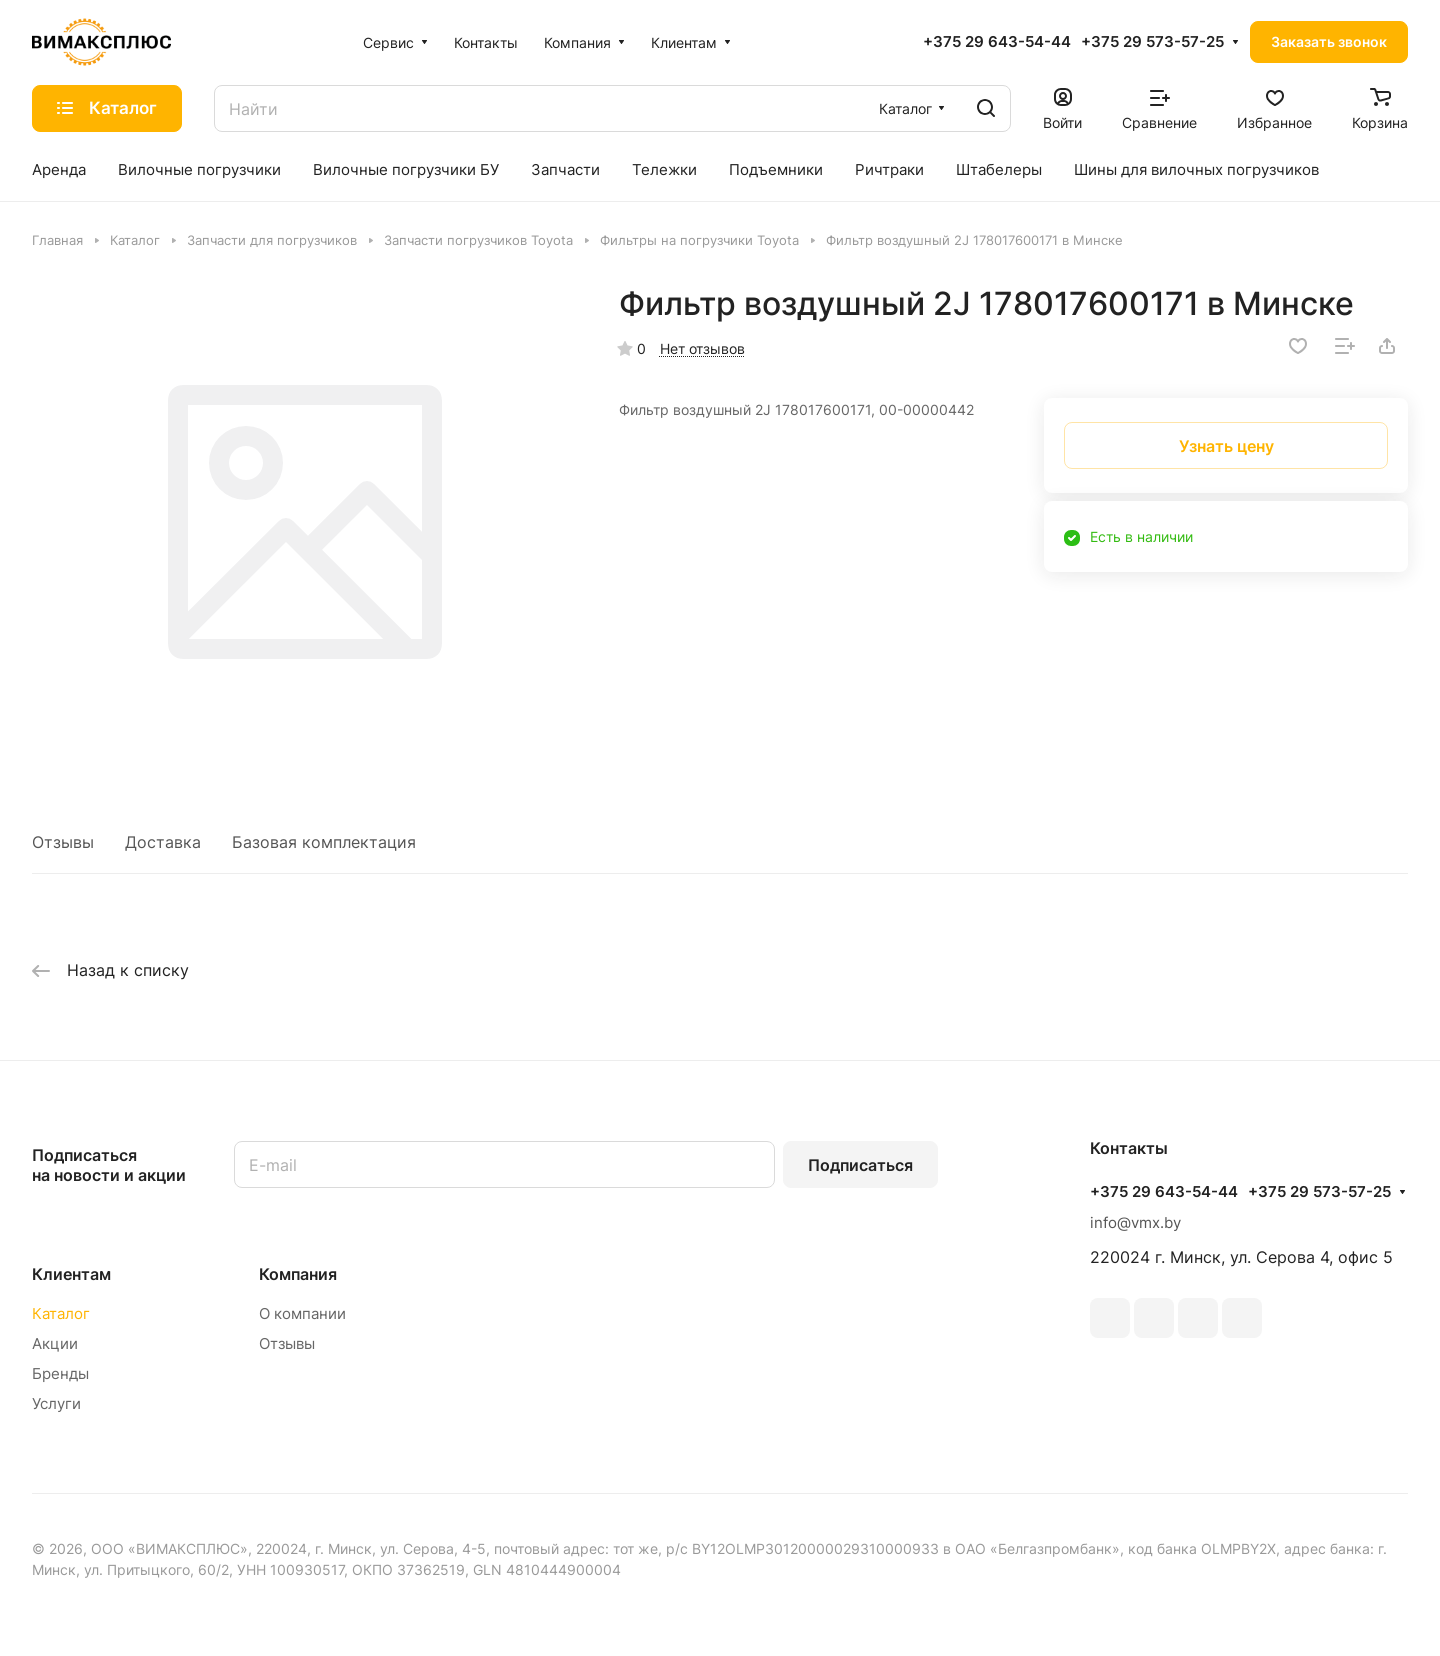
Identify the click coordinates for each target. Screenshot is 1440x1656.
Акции (55, 1343)
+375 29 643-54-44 (997, 42)
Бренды (60, 1373)
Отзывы (63, 842)
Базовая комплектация (324, 842)
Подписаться (860, 1165)
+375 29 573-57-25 (1152, 42)
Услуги (56, 1403)
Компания (298, 1274)
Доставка (163, 842)
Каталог (61, 1313)
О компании (302, 1313)
